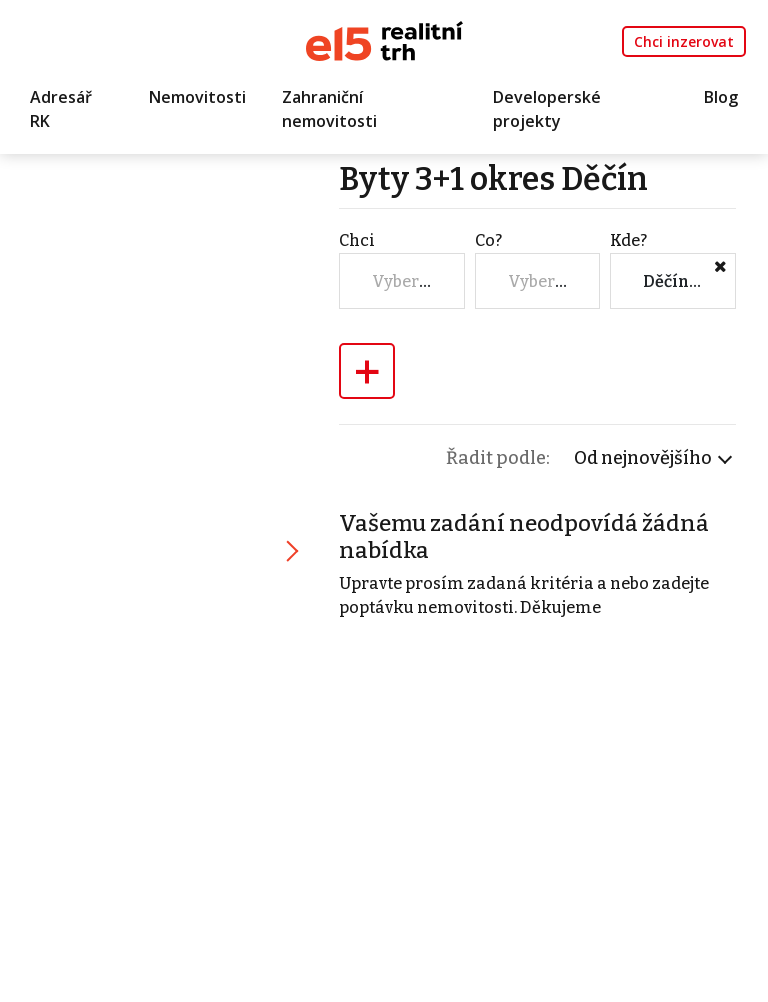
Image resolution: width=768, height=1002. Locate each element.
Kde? (628, 240)
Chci (357, 240)
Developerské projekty (547, 109)
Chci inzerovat (684, 41)
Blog (721, 97)
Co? (488, 240)
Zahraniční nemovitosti (329, 109)
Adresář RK (61, 109)
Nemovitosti (197, 97)
